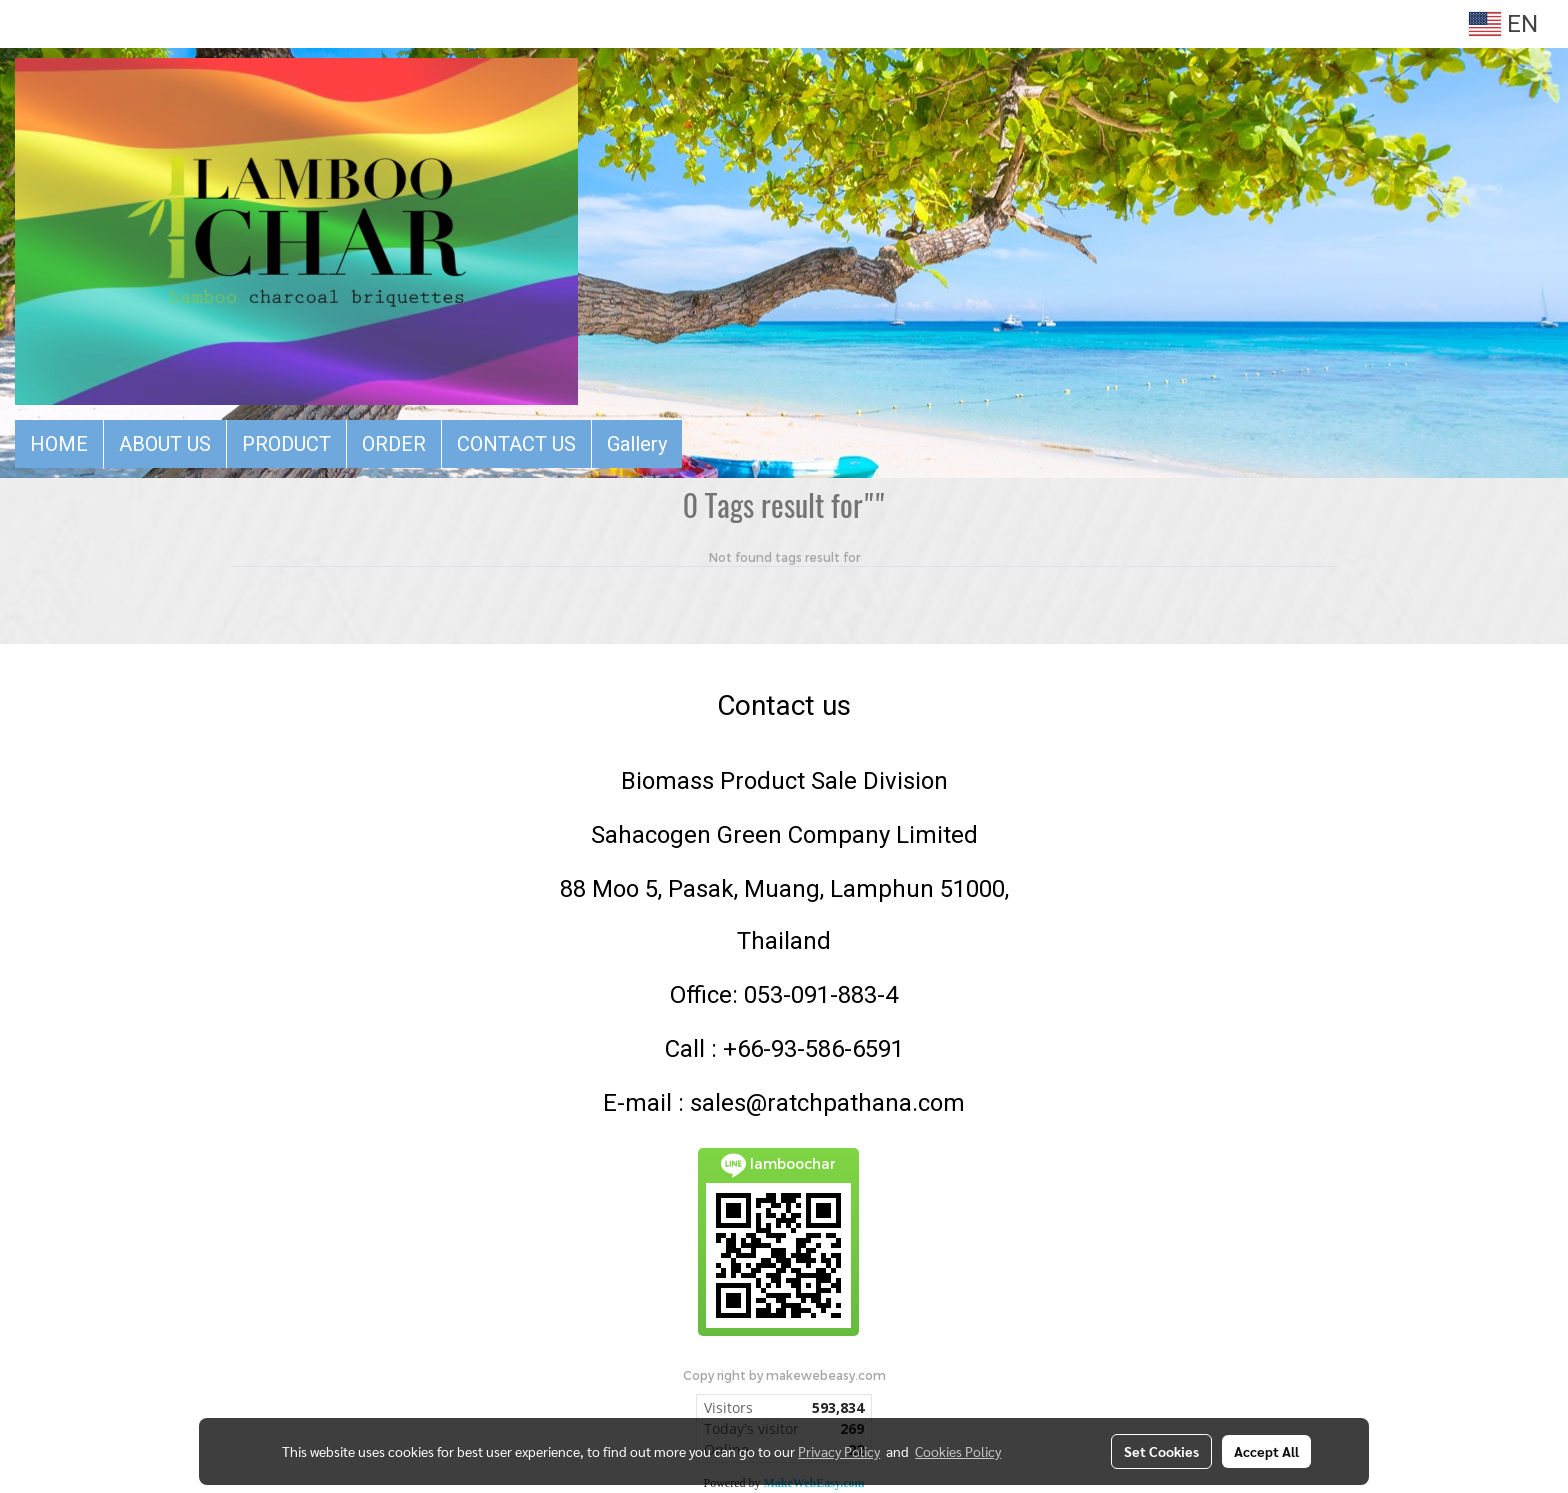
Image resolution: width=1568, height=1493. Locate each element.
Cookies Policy (958, 1451)
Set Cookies (1161, 1451)
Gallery (637, 444)
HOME (59, 444)
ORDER (394, 444)
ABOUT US (165, 444)
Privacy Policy (839, 1451)
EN (1503, 24)
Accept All (1266, 1451)
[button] (700, 444)
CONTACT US (516, 444)
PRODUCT (286, 444)
